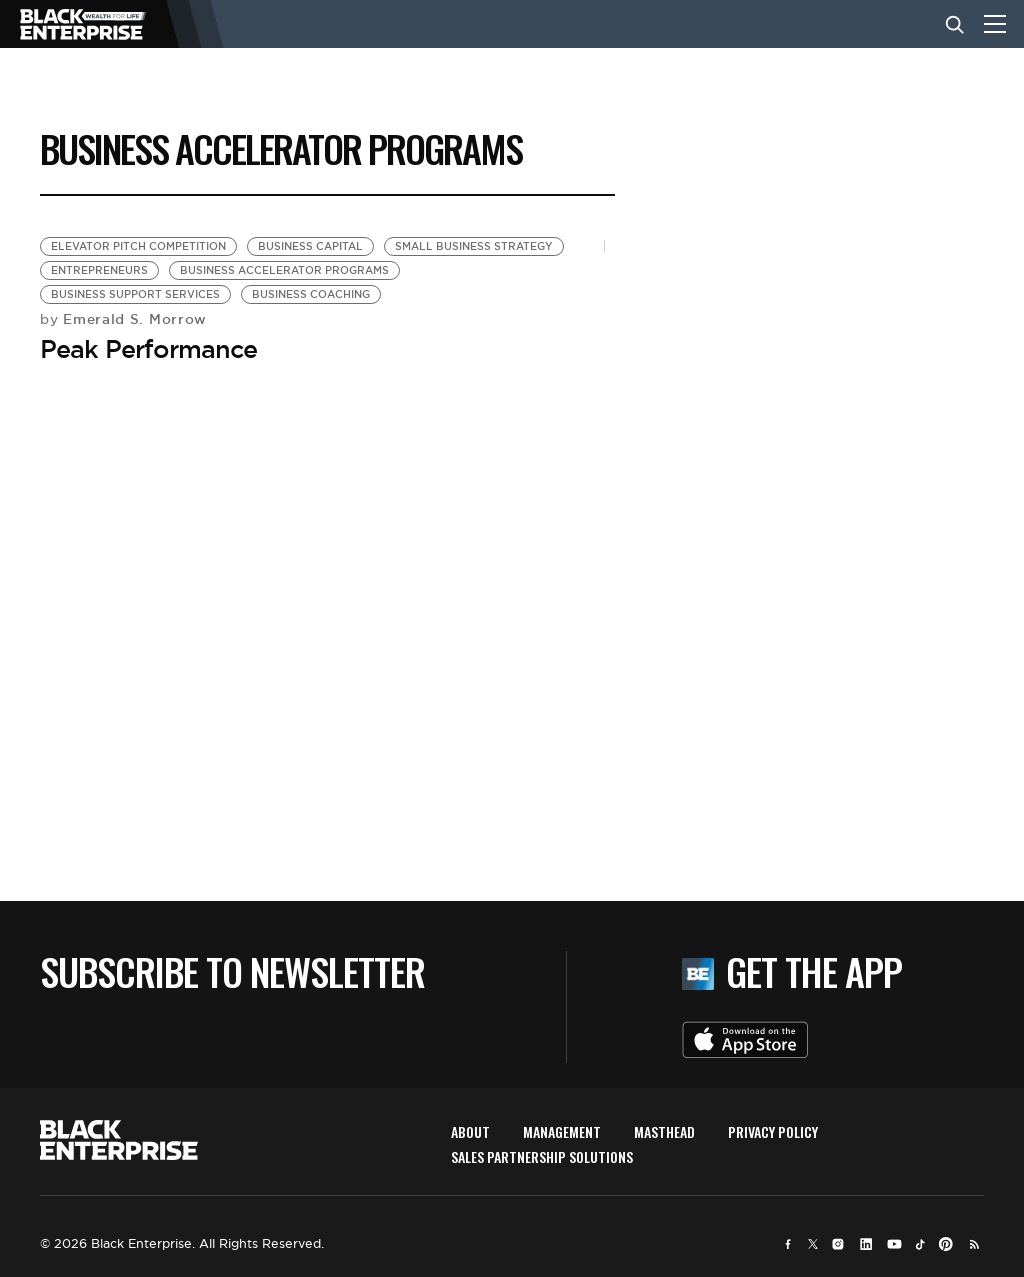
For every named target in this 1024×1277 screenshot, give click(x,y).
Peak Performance (148, 349)
